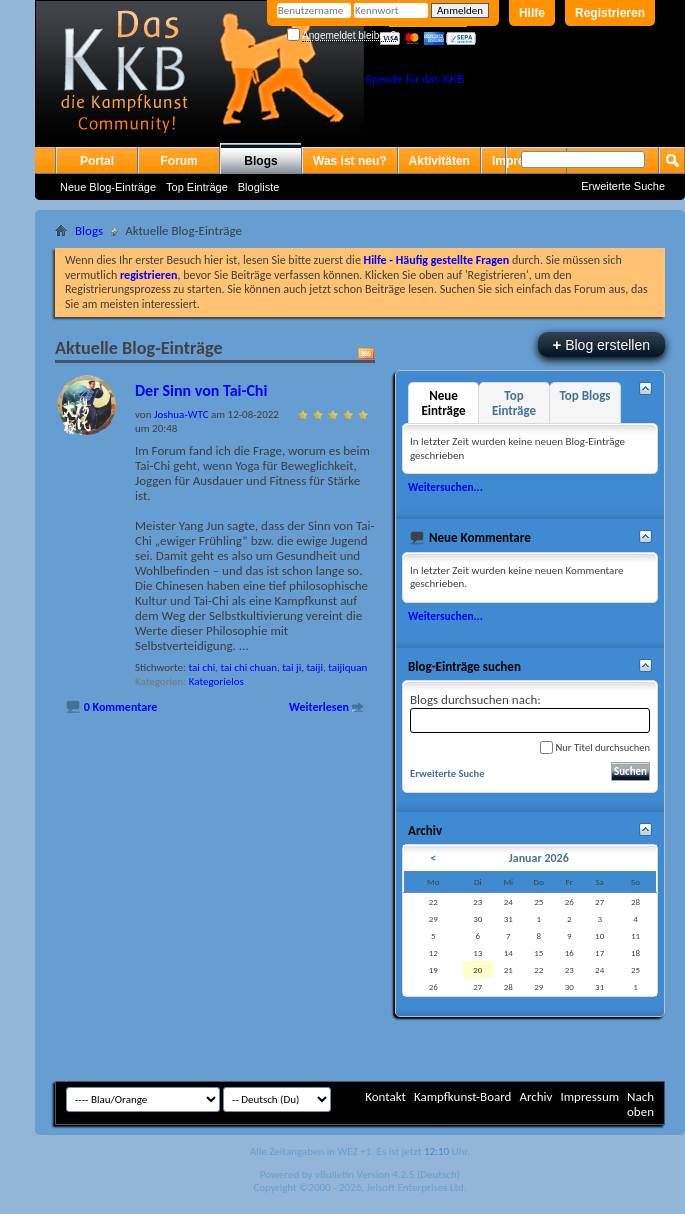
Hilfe (532, 13)
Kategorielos (216, 681)
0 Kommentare (121, 707)
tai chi (201, 667)
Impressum (589, 1096)
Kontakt (385, 1096)
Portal (97, 161)
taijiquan (347, 667)
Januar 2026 (539, 858)
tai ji (291, 667)
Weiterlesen (319, 707)
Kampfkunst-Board (463, 1096)
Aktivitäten (439, 161)
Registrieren (610, 13)
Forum (178, 161)
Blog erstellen (601, 344)
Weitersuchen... (445, 487)
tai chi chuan (248, 667)
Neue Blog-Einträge (108, 187)
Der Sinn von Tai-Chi (201, 390)
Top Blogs (584, 395)
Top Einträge (197, 187)
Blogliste (259, 187)
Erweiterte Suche (623, 186)
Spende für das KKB (415, 79)
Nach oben (640, 1104)
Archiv (535, 1096)
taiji (314, 667)
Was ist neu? (350, 161)
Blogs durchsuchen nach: (530, 712)
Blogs (260, 161)
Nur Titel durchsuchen (595, 747)
